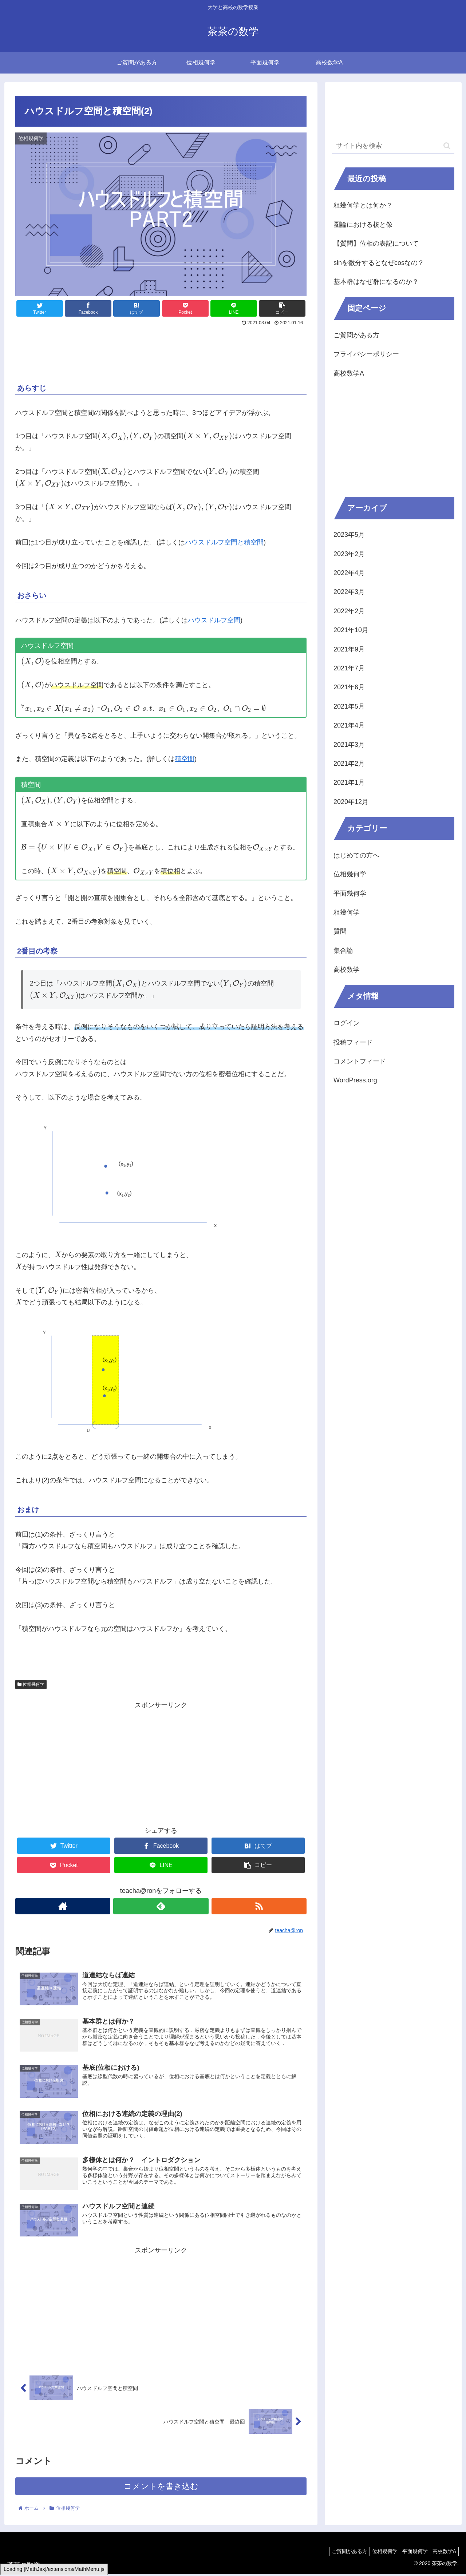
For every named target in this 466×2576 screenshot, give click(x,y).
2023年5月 (349, 534)
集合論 (343, 950)
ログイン (346, 1023)
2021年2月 (349, 763)
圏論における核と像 (362, 224)
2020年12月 (350, 801)
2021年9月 (349, 649)
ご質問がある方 (356, 335)
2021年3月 (349, 744)
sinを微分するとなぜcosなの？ (378, 262)
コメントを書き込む (161, 2488)
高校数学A (348, 373)
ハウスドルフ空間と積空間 (224, 542)
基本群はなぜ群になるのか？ (376, 281)
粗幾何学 (346, 912)
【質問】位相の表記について (376, 243)
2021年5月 (349, 706)
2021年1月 (349, 782)
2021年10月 (350, 630)
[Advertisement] (161, 348)
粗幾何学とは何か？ (362, 205)
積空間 (184, 758)
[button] (447, 146)
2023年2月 (349, 554)
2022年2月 (349, 611)
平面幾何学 (349, 893)
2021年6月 (349, 687)
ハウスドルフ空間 (214, 620)
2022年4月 (349, 572)
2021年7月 (349, 668)
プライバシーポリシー (366, 354)
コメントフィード (359, 1061)
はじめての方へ (356, 855)
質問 (340, 931)
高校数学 (346, 969)
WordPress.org (355, 1080)
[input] (393, 146)
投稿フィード (353, 1042)
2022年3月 (349, 591)
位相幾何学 (30, 1684)
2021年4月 (349, 725)
